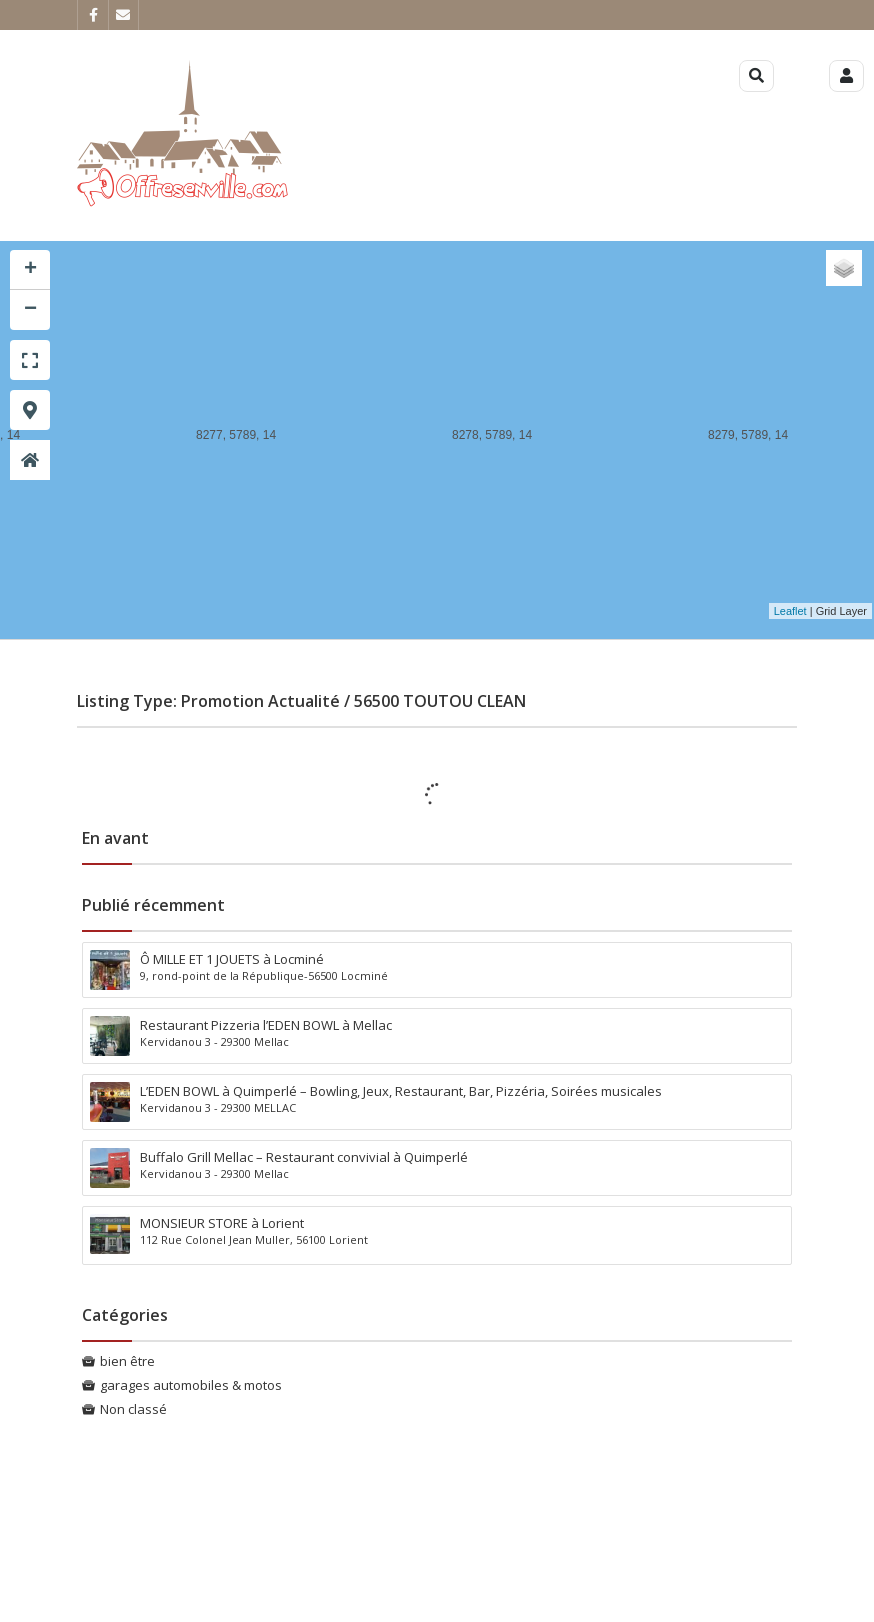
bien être (127, 1361)
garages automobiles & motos (191, 1385)
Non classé (133, 1409)
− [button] (30, 310)
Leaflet (790, 611)
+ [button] (30, 270)
